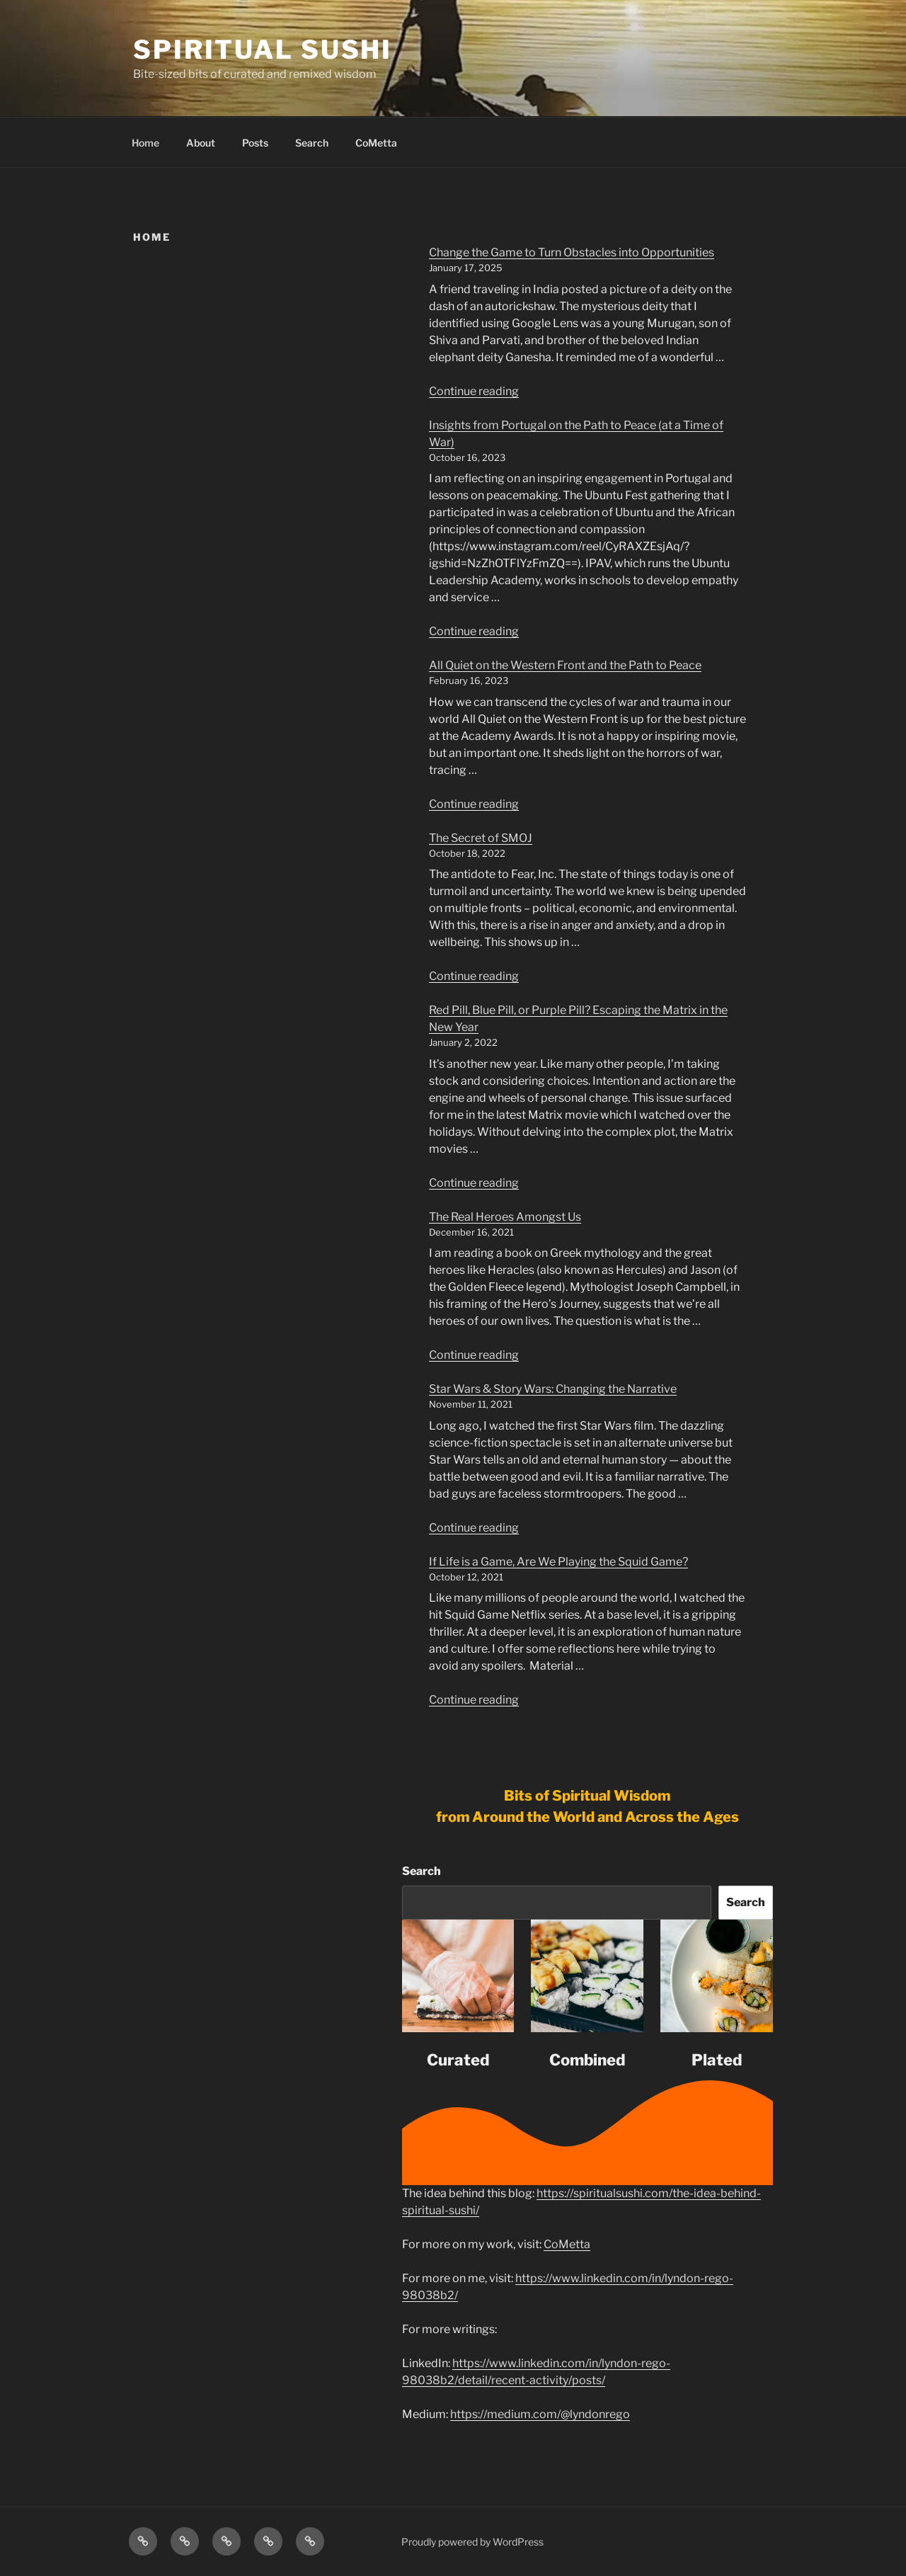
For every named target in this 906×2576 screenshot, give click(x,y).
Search (311, 143)
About (200, 143)
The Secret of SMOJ (480, 838)
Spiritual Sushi (262, 49)
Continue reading (474, 391)
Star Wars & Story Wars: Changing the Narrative (553, 1389)
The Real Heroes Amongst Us (505, 1217)
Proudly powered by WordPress (472, 2542)
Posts (255, 143)
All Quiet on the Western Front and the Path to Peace (565, 665)
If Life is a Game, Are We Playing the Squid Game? (558, 1561)
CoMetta (376, 143)
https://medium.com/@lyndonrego (540, 2414)
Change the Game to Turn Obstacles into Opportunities (571, 252)
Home (145, 143)
